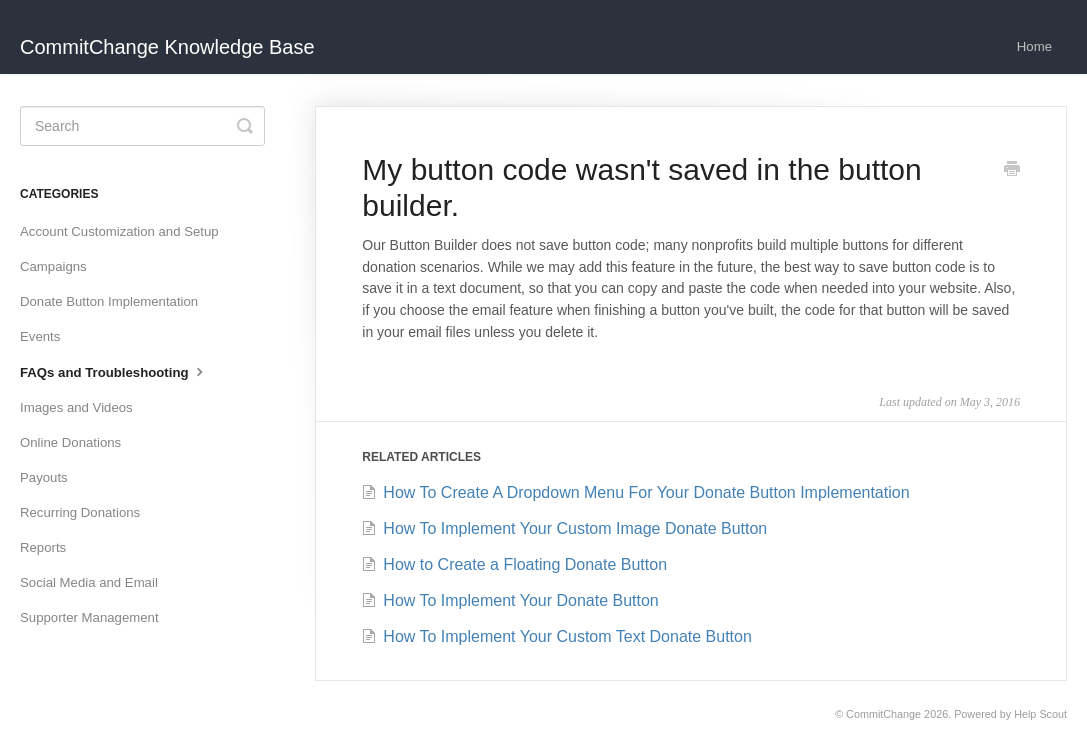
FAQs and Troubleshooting (114, 371)
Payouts (44, 477)
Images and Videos (76, 407)
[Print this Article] (1012, 171)
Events (40, 336)
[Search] (142, 126)
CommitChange (883, 714)
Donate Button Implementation (109, 301)
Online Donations (70, 442)
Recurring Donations (80, 512)
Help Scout (1040, 714)
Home (1034, 46)
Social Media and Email (89, 582)
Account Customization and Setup (119, 231)
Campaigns (53, 266)
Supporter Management (89, 617)
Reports (43, 547)
